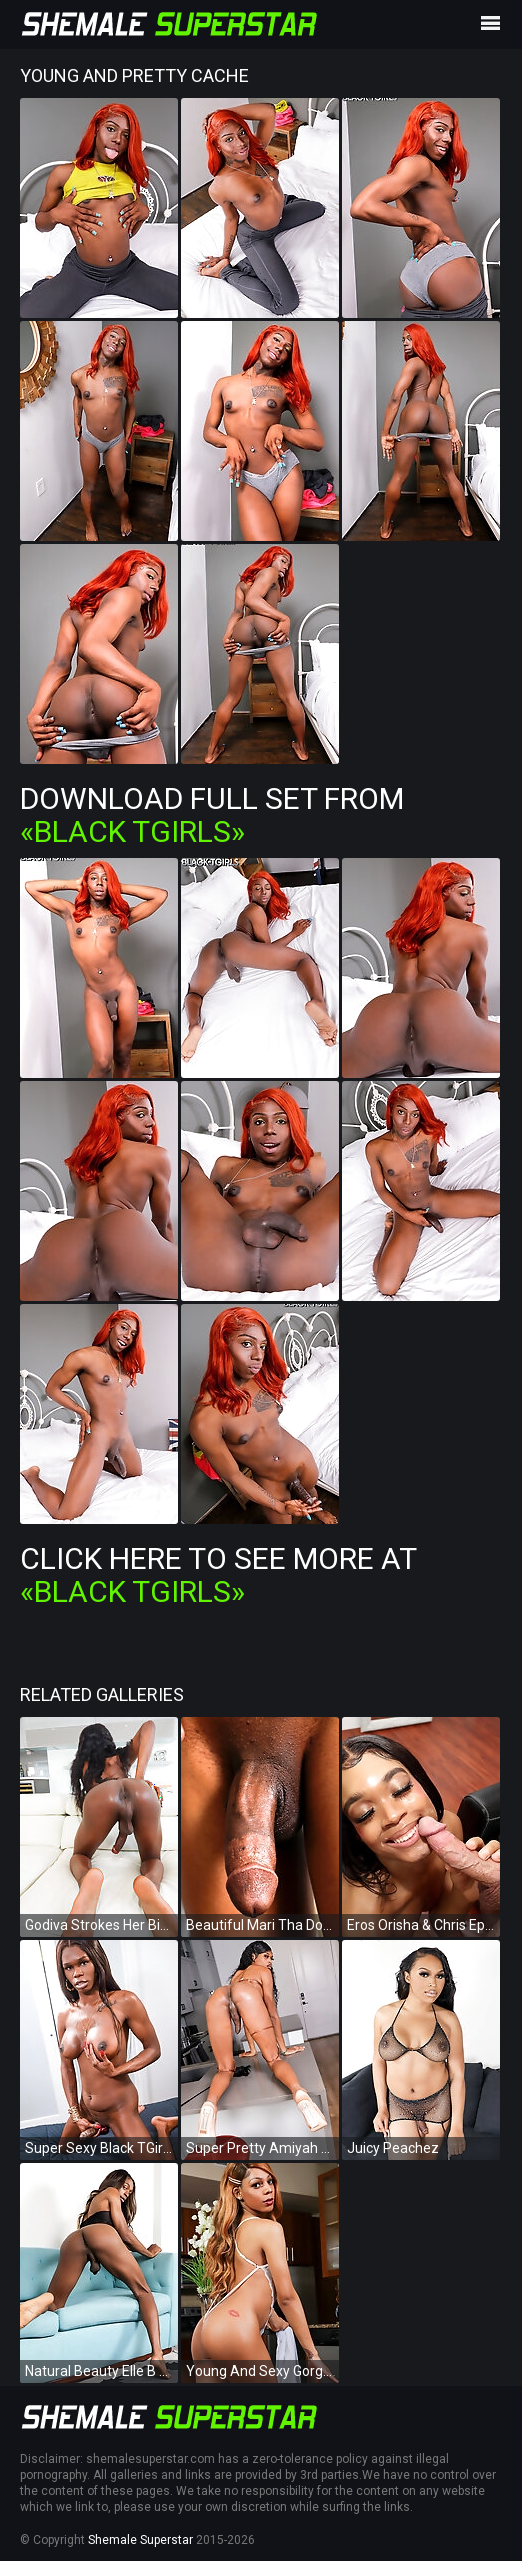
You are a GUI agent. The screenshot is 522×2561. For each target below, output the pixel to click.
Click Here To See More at (218, 1575)
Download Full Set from (212, 815)
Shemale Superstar (140, 2540)
